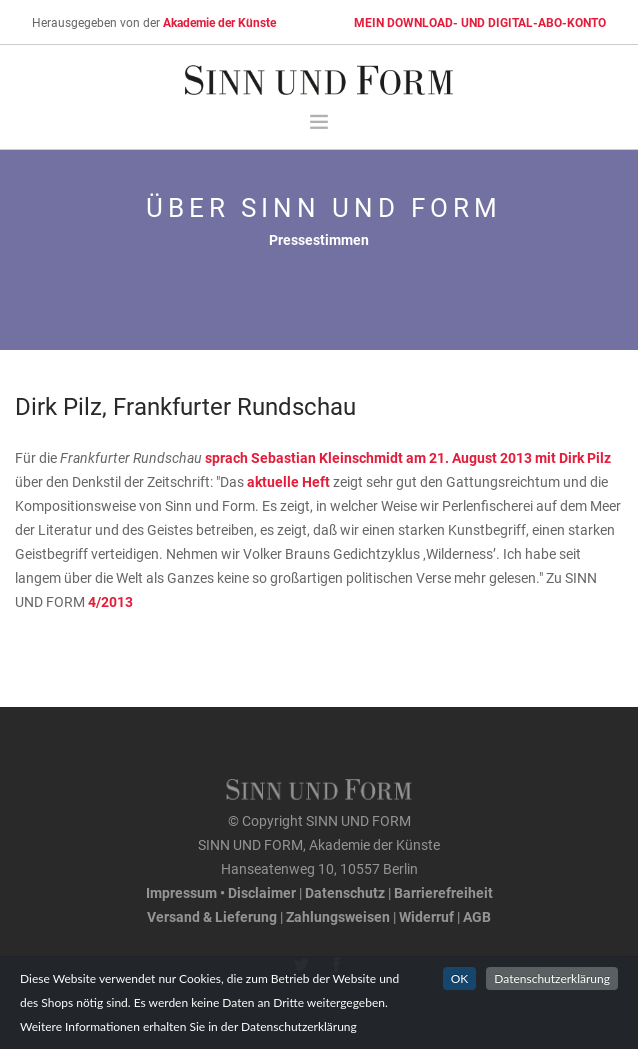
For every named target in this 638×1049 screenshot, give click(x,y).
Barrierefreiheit (443, 892)
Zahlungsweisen (338, 916)
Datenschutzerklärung (552, 978)
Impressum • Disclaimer (221, 892)
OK (460, 978)
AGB (477, 916)
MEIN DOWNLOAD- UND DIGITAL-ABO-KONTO (480, 22)
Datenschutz (345, 892)
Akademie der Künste (219, 22)
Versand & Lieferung (212, 916)
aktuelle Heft (290, 481)
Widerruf (426, 916)
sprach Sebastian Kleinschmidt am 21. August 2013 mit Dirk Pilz (408, 457)
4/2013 (110, 601)
